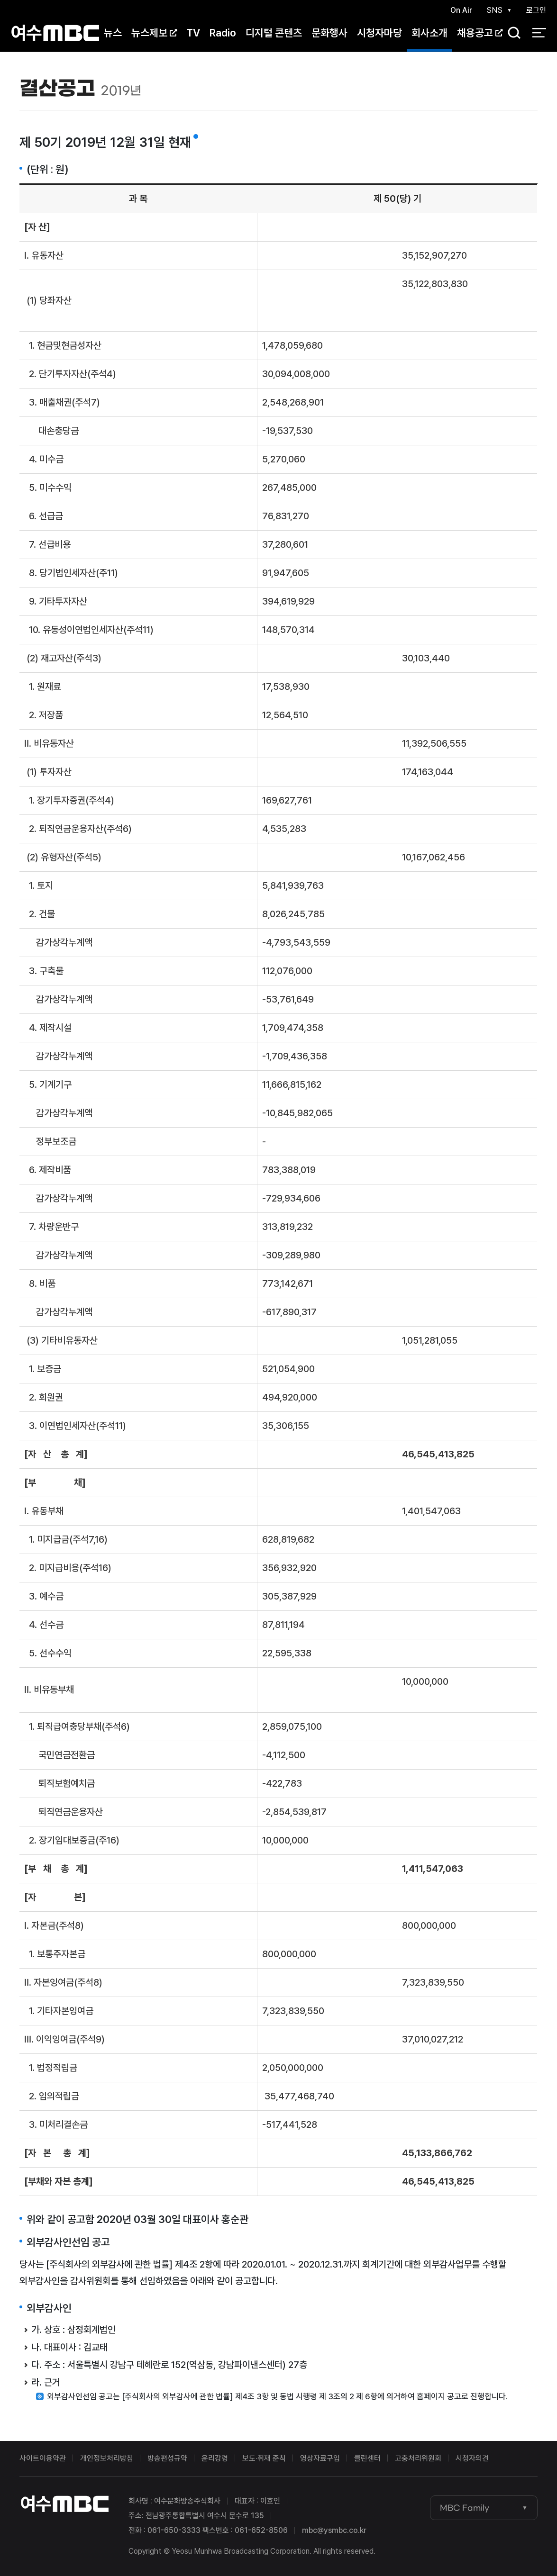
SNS (494, 10)
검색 (511, 33)
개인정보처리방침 (106, 2458)
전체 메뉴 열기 (539, 33)
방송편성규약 (167, 2458)
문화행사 (329, 33)
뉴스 (113, 33)
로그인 (536, 10)
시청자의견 (472, 2458)
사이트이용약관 (42, 2458)
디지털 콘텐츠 (274, 33)
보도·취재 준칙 (264, 2458)
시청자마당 (379, 33)
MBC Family (464, 2508)
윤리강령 (214, 2458)
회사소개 (429, 33)
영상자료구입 (320, 2458)
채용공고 (479, 33)
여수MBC (55, 33)
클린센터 (367, 2458)
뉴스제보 (154, 33)
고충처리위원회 (418, 2458)
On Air (461, 10)
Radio (223, 33)
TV (193, 33)
